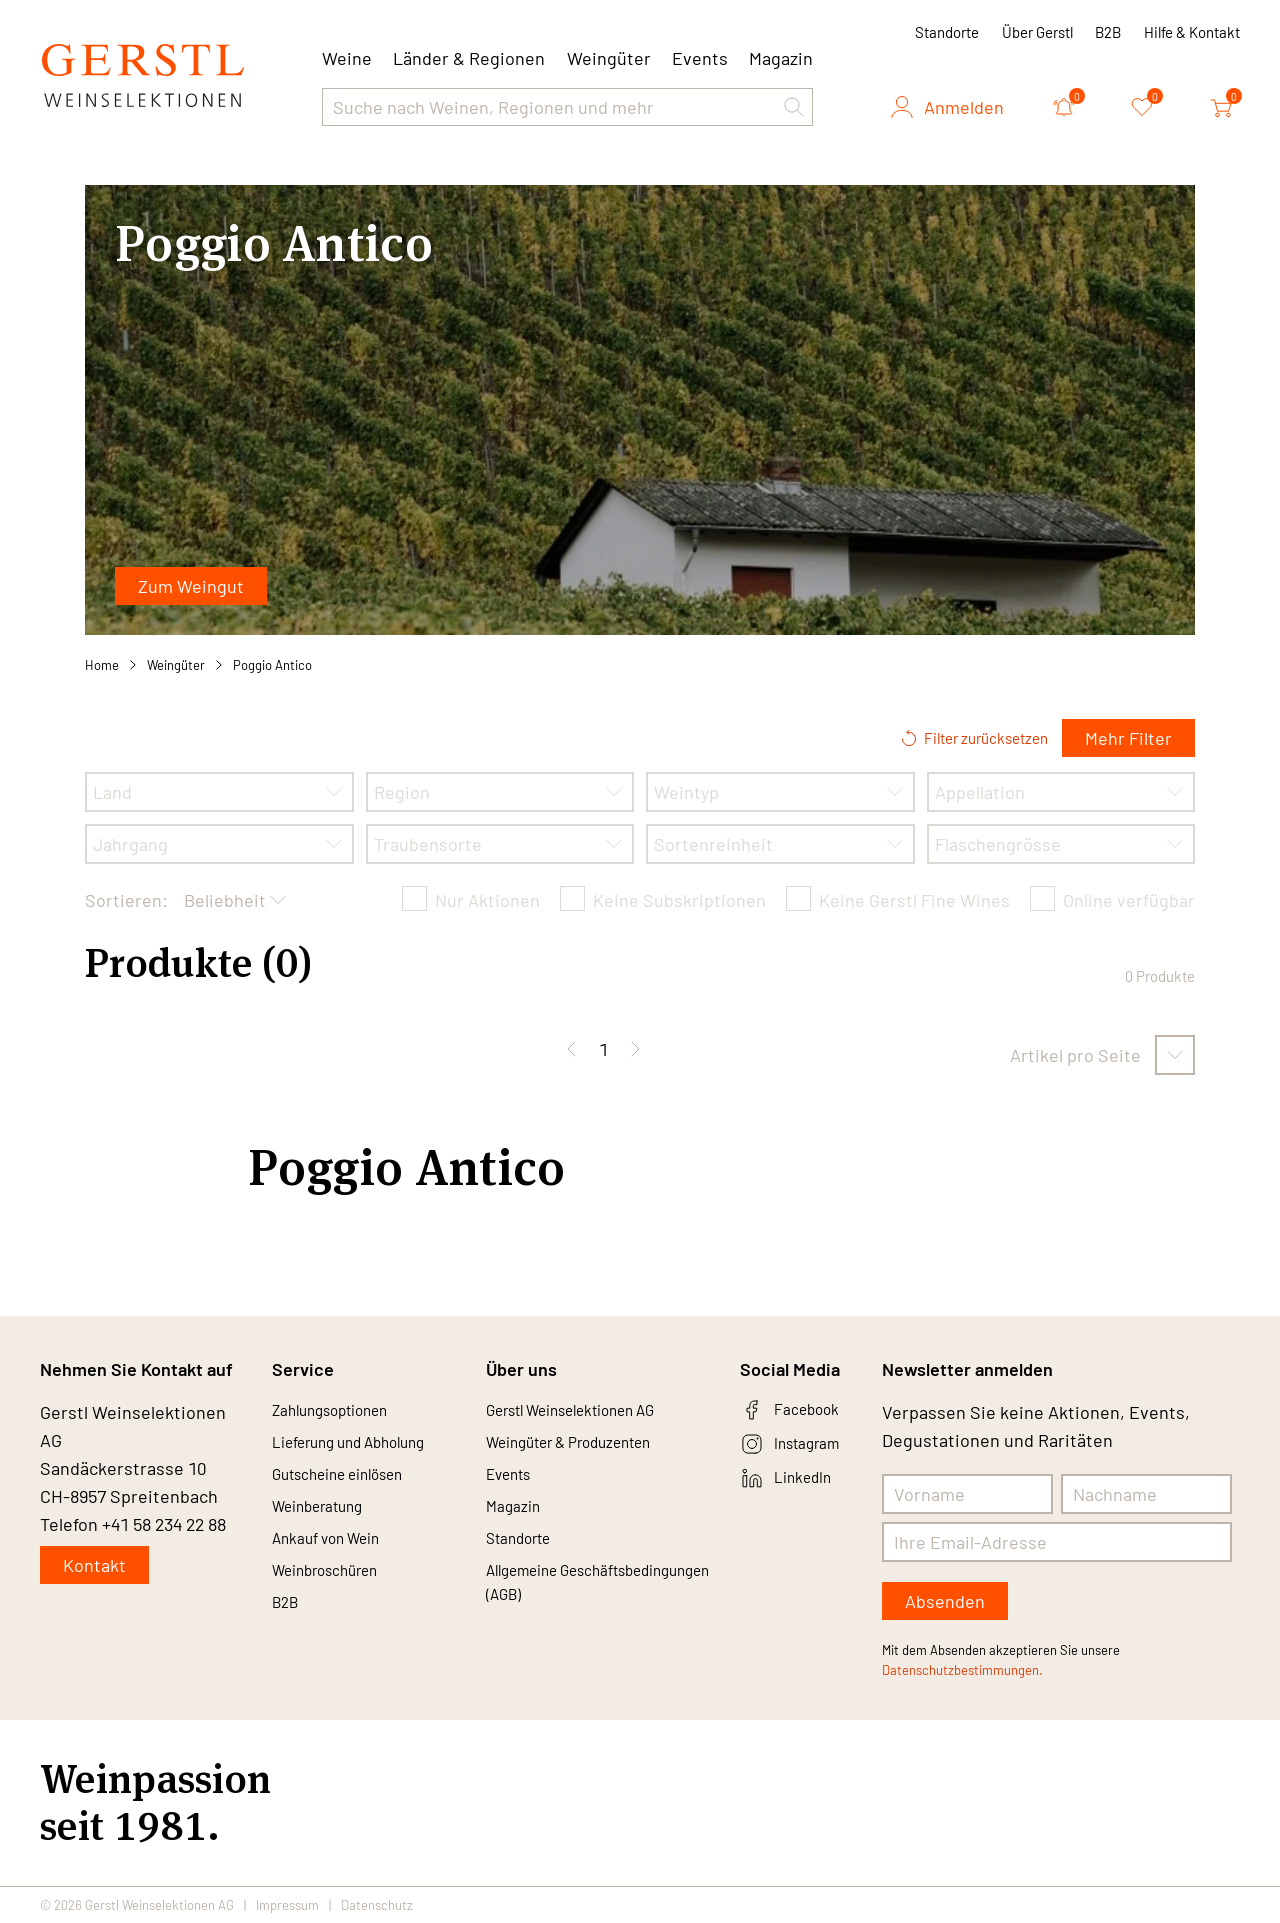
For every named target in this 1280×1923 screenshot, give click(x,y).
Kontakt (94, 1565)
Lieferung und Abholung (367, 1448)
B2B (1108, 32)
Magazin (781, 58)
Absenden (945, 1601)
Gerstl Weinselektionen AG (592, 1412)
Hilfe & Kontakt (1192, 32)
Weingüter (609, 58)
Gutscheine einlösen (353, 1484)
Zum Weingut (191, 586)
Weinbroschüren (338, 1592)
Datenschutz (377, 1905)
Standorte (947, 32)
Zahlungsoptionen (344, 1412)
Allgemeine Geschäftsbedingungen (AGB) (578, 1620)
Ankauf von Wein (338, 1556)
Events (700, 58)
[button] (794, 107)
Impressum (287, 1905)
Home (102, 665)
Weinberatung (328, 1520)
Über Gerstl (1037, 32)
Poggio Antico (272, 665)
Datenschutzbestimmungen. (962, 1670)
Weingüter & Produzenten (589, 1448)
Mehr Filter (1128, 738)
